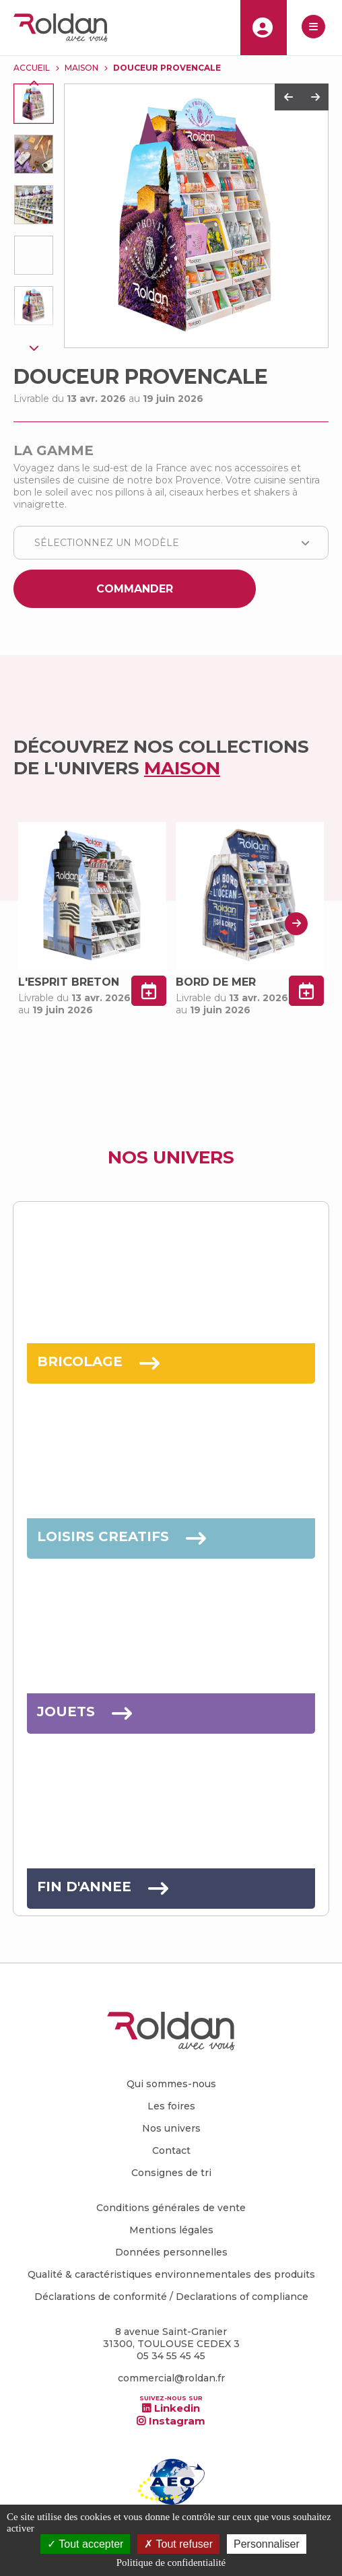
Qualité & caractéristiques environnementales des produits (171, 2274)
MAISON (81, 68)
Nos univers (171, 2128)
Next (33, 347)
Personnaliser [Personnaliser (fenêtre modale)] (267, 2544)
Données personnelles (171, 2252)
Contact (171, 2150)
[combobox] (171, 543)
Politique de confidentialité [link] (171, 2562)
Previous (33, 83)
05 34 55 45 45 (171, 2356)
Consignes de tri (171, 2173)
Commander (134, 588)
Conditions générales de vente (171, 2208)
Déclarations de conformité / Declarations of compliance (171, 2297)
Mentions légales (171, 2230)
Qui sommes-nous (171, 2084)
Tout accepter (85, 2544)
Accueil (31, 68)
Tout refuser (178, 2544)
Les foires (171, 2106)
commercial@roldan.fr (171, 2378)
